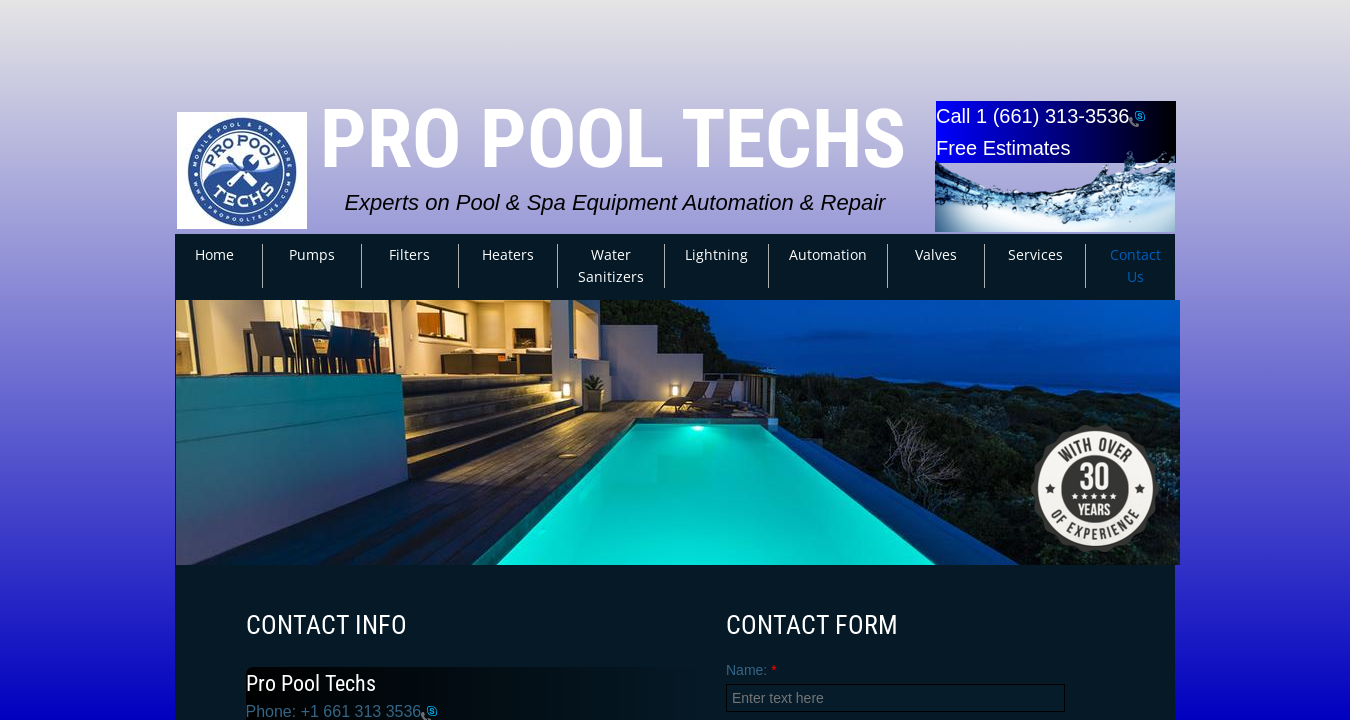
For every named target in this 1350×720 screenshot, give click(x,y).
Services (1035, 254)
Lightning (716, 254)
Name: (751, 670)
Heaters (508, 254)
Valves (936, 254)
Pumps (312, 254)
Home (214, 254)
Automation (828, 254)
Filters (409, 254)
